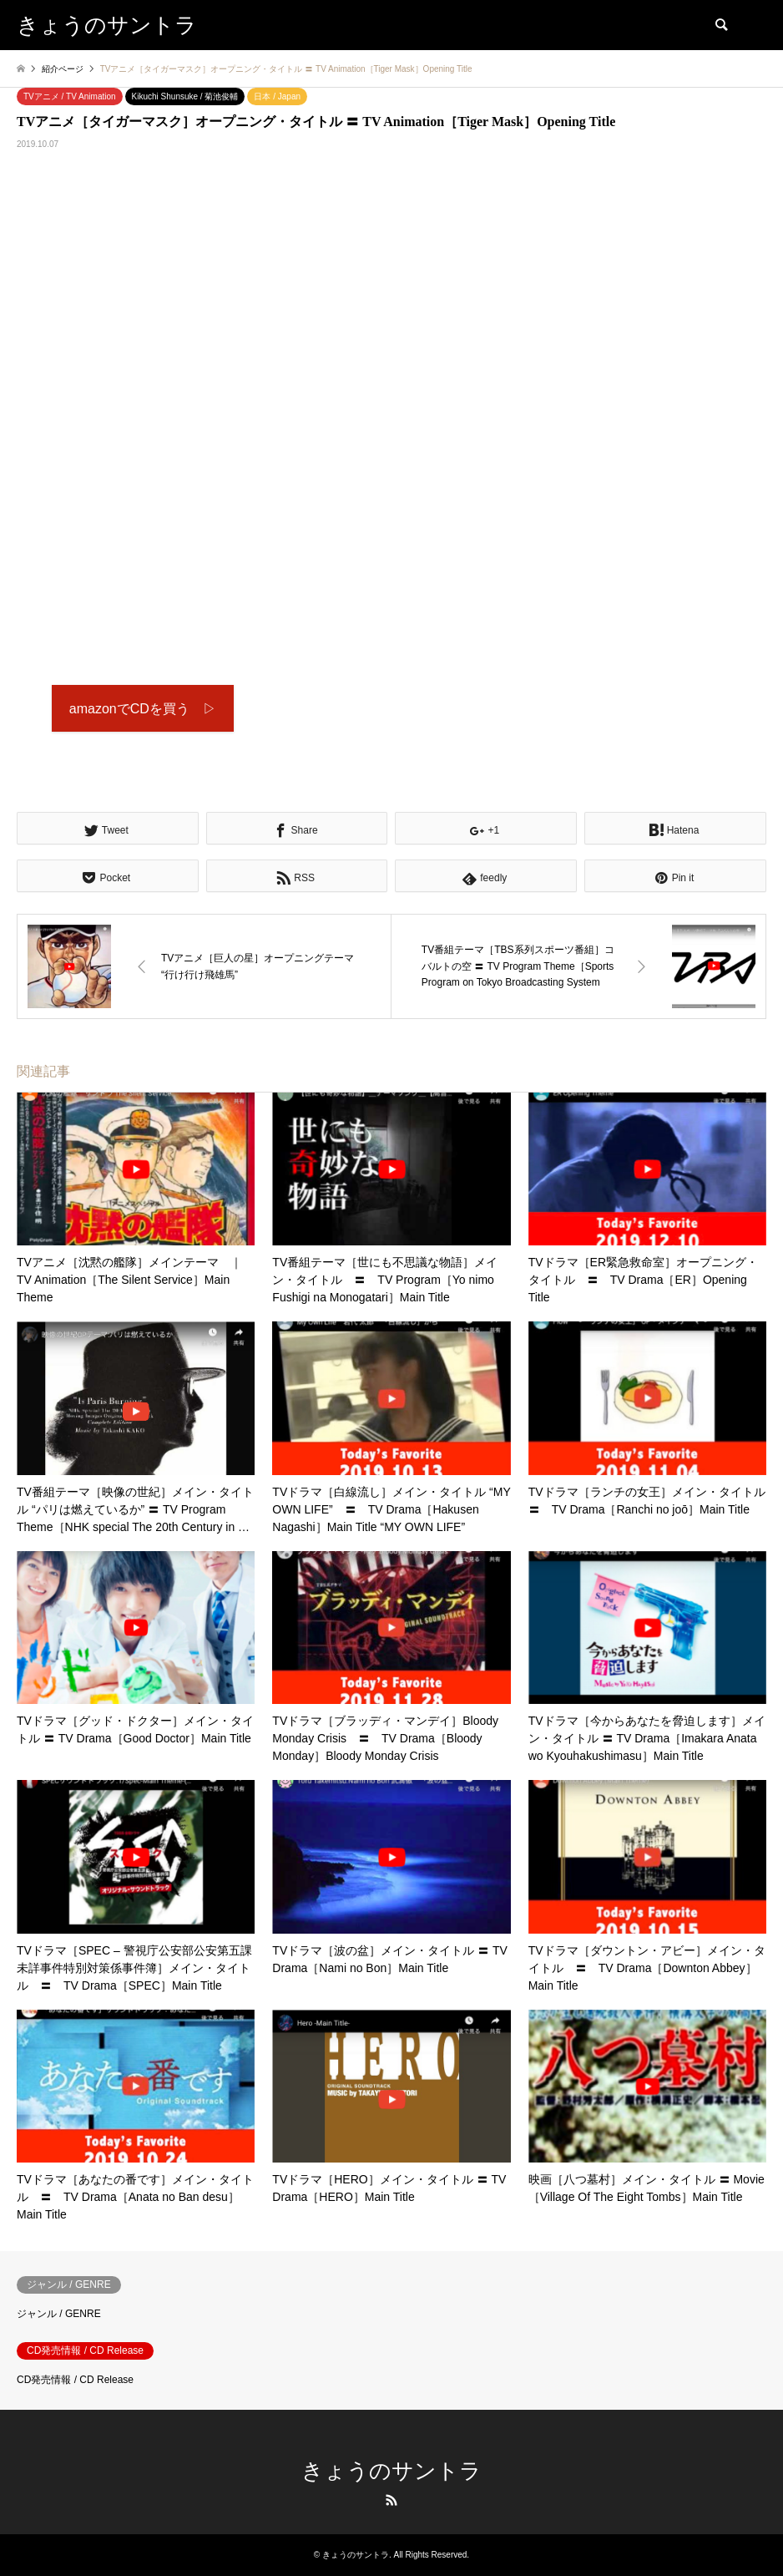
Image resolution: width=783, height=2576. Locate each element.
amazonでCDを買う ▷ (142, 709)
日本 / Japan (277, 96)
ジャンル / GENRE (59, 2314)
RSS (391, 2500)
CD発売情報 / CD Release (75, 2380)
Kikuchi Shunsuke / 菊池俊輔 (185, 96)
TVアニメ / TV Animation (69, 96)
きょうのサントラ (391, 2471)
